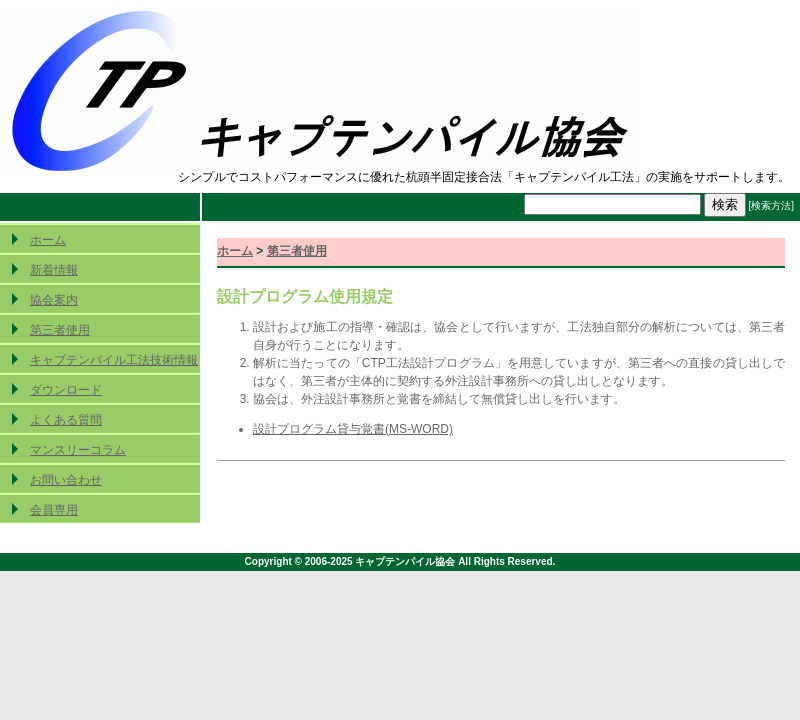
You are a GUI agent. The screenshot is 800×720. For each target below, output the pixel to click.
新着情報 (54, 270)
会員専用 (54, 510)
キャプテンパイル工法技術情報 (114, 360)
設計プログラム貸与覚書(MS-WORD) (353, 429)
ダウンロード (66, 390)
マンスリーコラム (78, 450)
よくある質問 (66, 420)
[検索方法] (771, 205)
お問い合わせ (66, 480)
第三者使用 (60, 330)
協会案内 (54, 300)
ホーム (48, 240)
